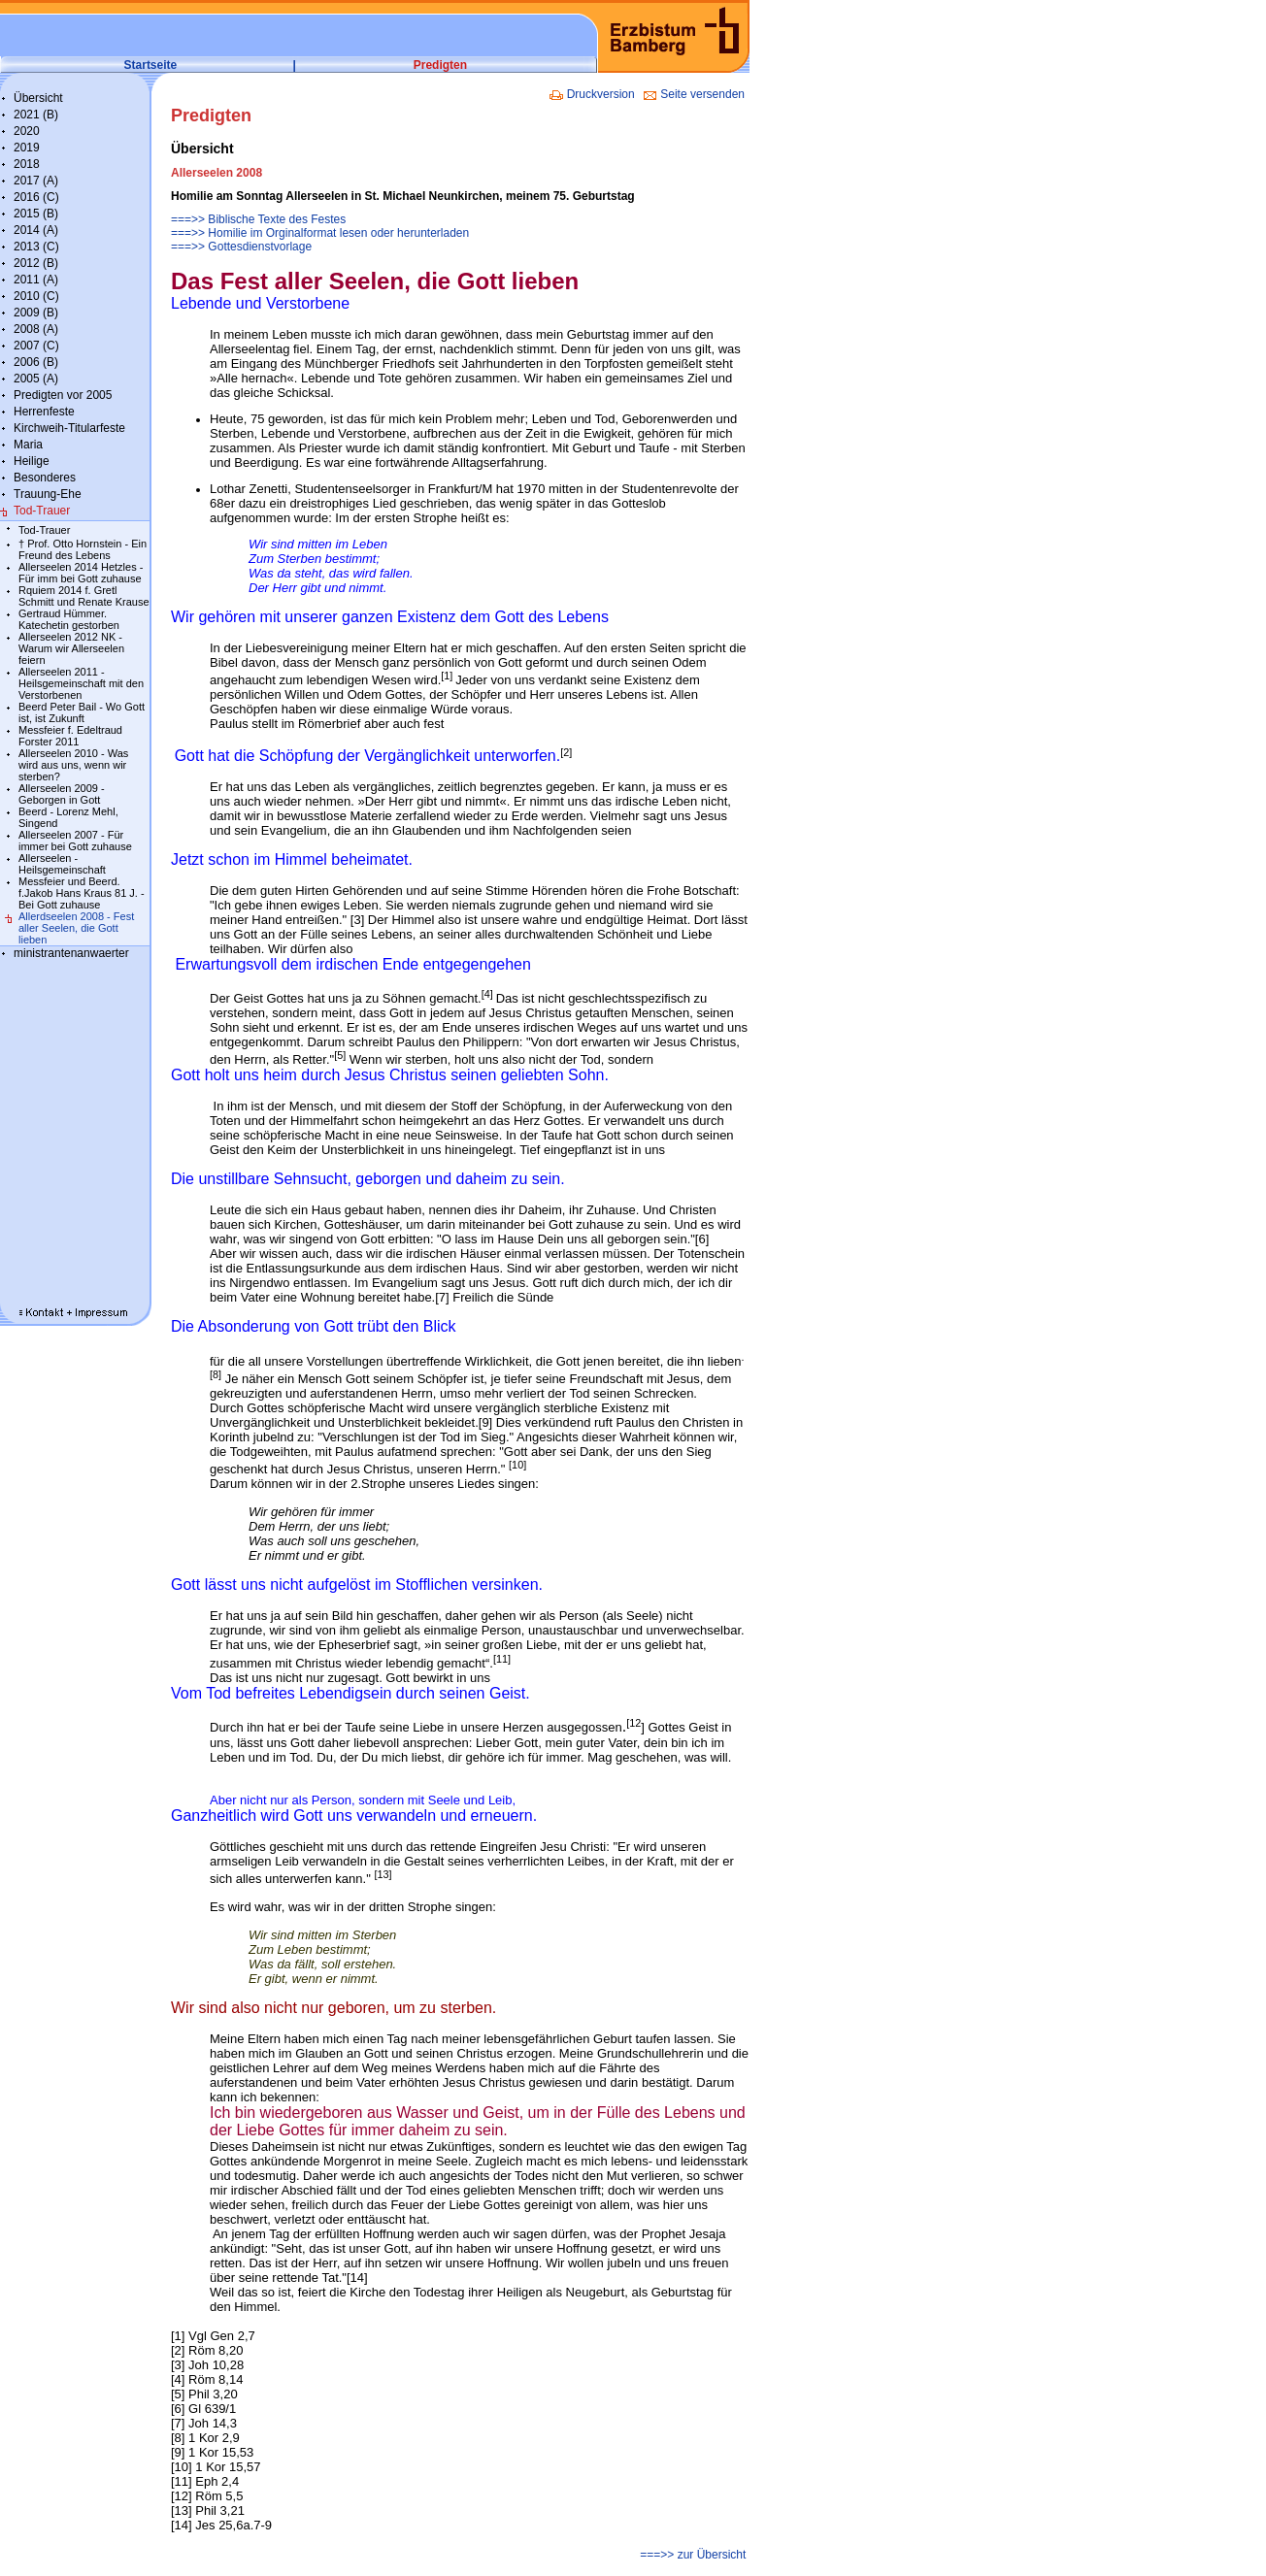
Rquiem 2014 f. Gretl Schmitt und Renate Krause (84, 596)
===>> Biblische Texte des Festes (258, 219)
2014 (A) (36, 230)
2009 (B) (36, 312)
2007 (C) (36, 345)
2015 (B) (36, 213)
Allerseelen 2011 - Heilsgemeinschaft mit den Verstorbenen (81, 683)
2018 (27, 164)
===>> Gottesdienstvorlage (241, 246)
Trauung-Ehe (48, 494)
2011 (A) (36, 279)
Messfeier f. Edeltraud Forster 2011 (70, 735)
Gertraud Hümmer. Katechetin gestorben (68, 619)
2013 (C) (36, 246)
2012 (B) (36, 263)
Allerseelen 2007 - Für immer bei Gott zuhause (75, 840)
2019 (27, 147)
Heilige (32, 461)
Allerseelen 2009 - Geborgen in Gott (61, 794)
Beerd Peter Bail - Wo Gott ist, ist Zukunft (81, 712)
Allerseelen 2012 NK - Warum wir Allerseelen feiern (71, 648)
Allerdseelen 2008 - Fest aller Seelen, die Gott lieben (76, 927)
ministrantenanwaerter (71, 953)
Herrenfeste (44, 411)
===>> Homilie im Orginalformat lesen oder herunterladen (320, 233)
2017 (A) (36, 180)
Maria (28, 444)
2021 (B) (36, 114)
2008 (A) (36, 329)
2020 (27, 131)
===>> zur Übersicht (695, 2554)
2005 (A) (36, 378)
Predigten (440, 65)
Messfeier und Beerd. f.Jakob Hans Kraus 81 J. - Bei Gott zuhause (81, 892)
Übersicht (38, 98)
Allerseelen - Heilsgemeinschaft (62, 863)
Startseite (151, 65)
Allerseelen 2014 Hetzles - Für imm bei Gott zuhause (80, 572)
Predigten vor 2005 (63, 395)
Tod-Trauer (42, 510)
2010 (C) (36, 296)
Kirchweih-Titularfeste (69, 428)
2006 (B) (36, 362)
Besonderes (45, 477)
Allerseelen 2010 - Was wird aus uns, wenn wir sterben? (73, 764)
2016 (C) (36, 197)
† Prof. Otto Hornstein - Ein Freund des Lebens (82, 549)
